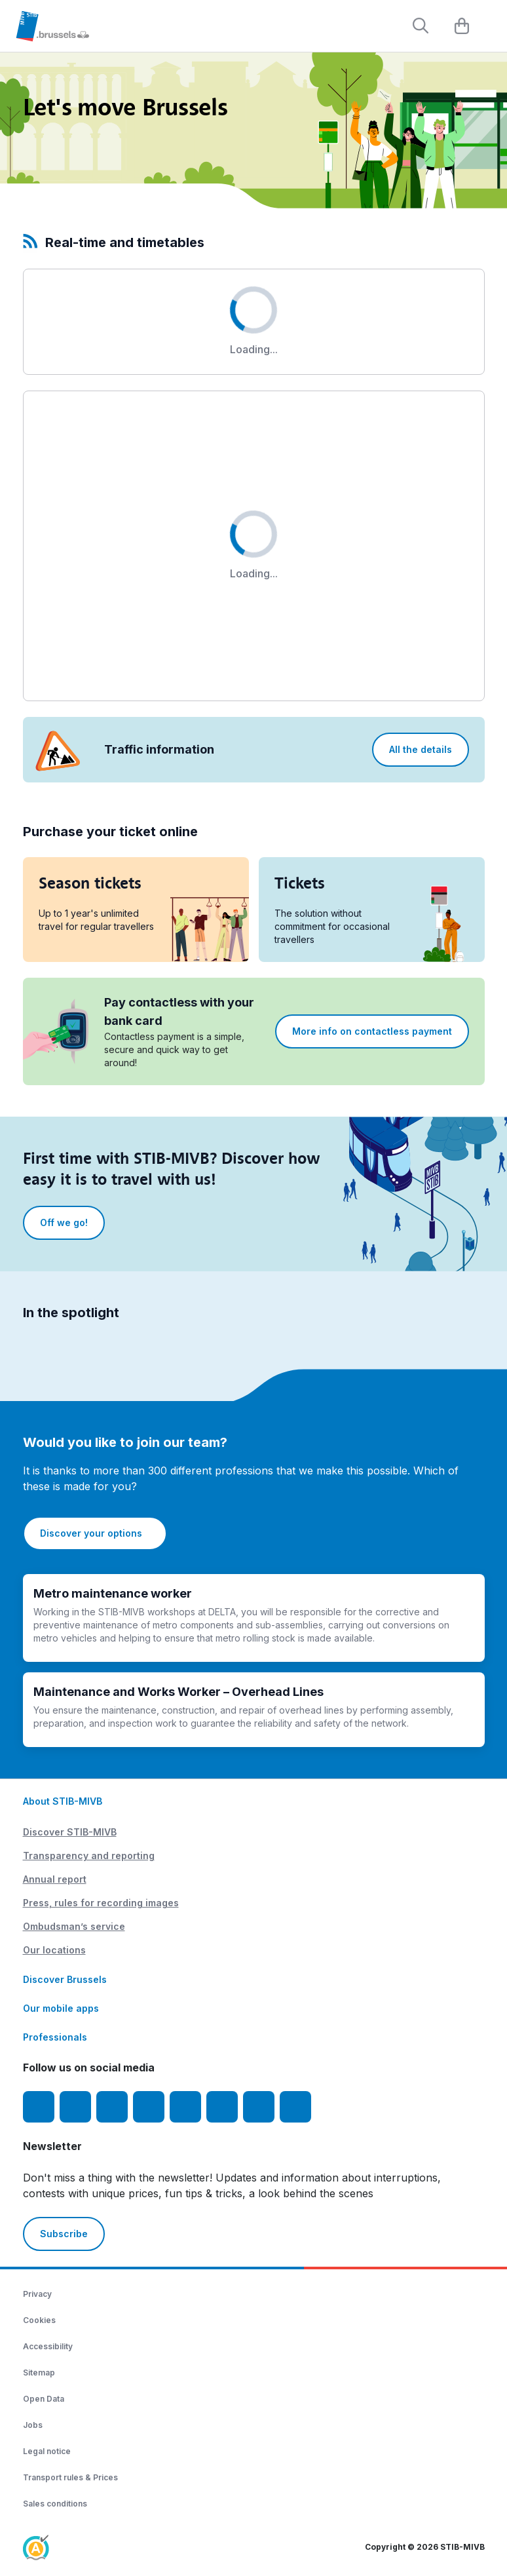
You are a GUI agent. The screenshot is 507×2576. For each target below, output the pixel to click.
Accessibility (48, 2346)
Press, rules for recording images (101, 1902)
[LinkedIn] (148, 2107)
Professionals (55, 2037)
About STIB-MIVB (62, 1801)
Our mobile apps (61, 2008)
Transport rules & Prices (70, 2477)
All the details (420, 749)
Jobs (33, 2425)
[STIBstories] (258, 2107)
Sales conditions (55, 2504)
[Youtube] (112, 2107)
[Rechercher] (420, 25)
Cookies (39, 2320)
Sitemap (39, 2372)
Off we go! (64, 1222)
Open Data (43, 2399)
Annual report (54, 1879)
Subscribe (64, 2233)
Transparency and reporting (89, 1855)
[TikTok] (185, 2107)
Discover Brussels (65, 1979)
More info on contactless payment (372, 1031)
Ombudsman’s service (74, 1926)
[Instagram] (75, 2107)
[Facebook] (38, 2107)
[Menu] (490, 27)
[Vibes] (222, 2107)
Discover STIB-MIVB (70, 1831)
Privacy (37, 2294)
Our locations (54, 1949)
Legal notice (47, 2451)
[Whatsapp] (295, 2107)
